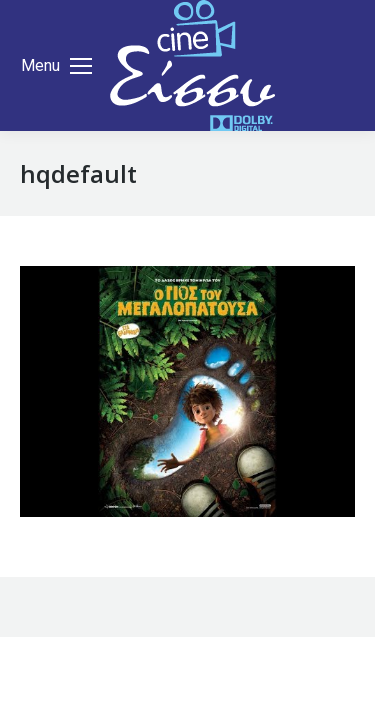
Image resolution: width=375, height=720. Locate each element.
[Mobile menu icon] (56, 66)
